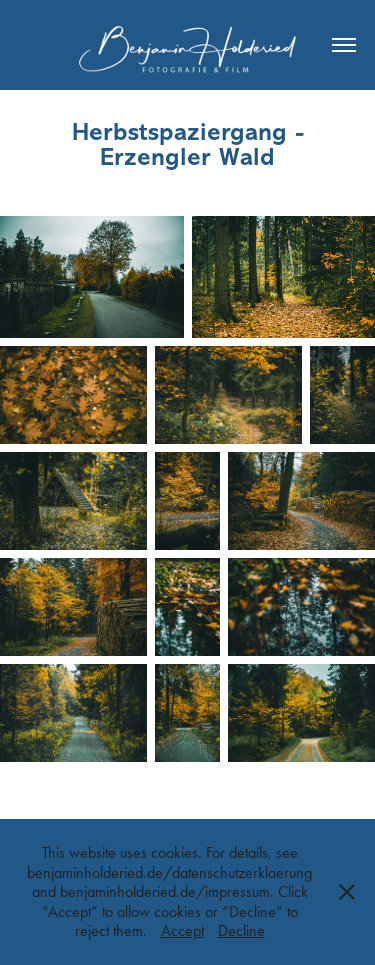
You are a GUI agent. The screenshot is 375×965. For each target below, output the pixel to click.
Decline (241, 930)
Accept (182, 930)
